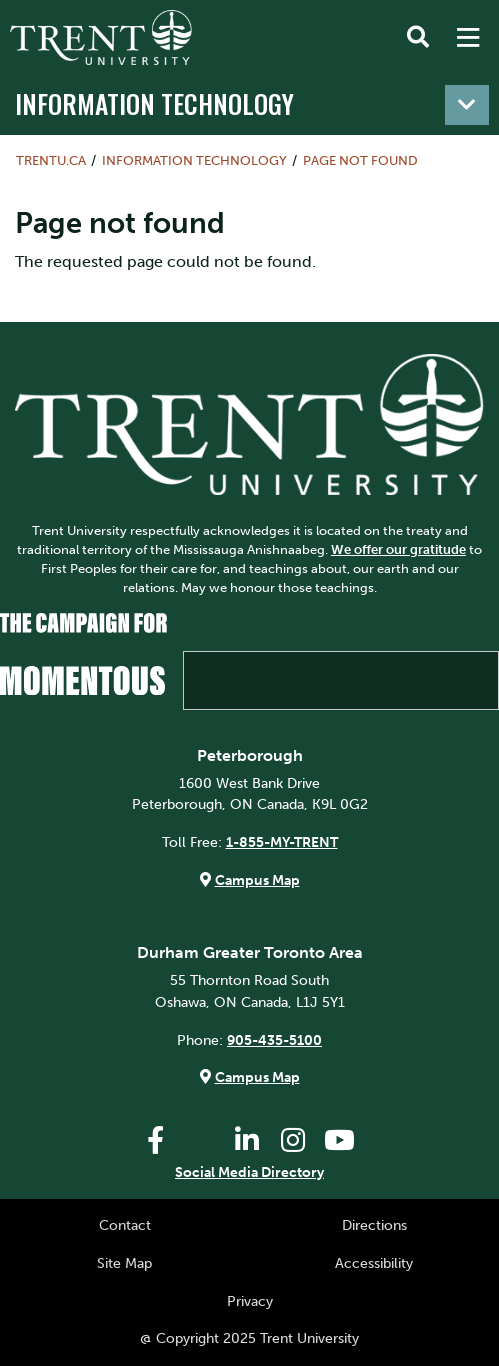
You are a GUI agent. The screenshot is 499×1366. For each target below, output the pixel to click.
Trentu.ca (51, 160)
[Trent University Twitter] (201, 1140)
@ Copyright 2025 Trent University (249, 1338)
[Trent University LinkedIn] (247, 1140)
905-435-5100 (274, 1040)
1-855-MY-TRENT (282, 842)
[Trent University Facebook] (155, 1140)
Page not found (360, 160)
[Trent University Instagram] (293, 1140)
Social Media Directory (249, 1172)
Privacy (250, 1301)
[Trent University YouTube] (339, 1140)
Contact (125, 1225)
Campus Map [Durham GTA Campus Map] (257, 1077)
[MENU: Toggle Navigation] (468, 38)
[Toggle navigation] (467, 105)
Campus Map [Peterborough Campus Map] (257, 880)
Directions (374, 1225)
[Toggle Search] (418, 38)
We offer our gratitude (398, 549)
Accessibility (374, 1263)
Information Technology (154, 103)
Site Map (124, 1263)
